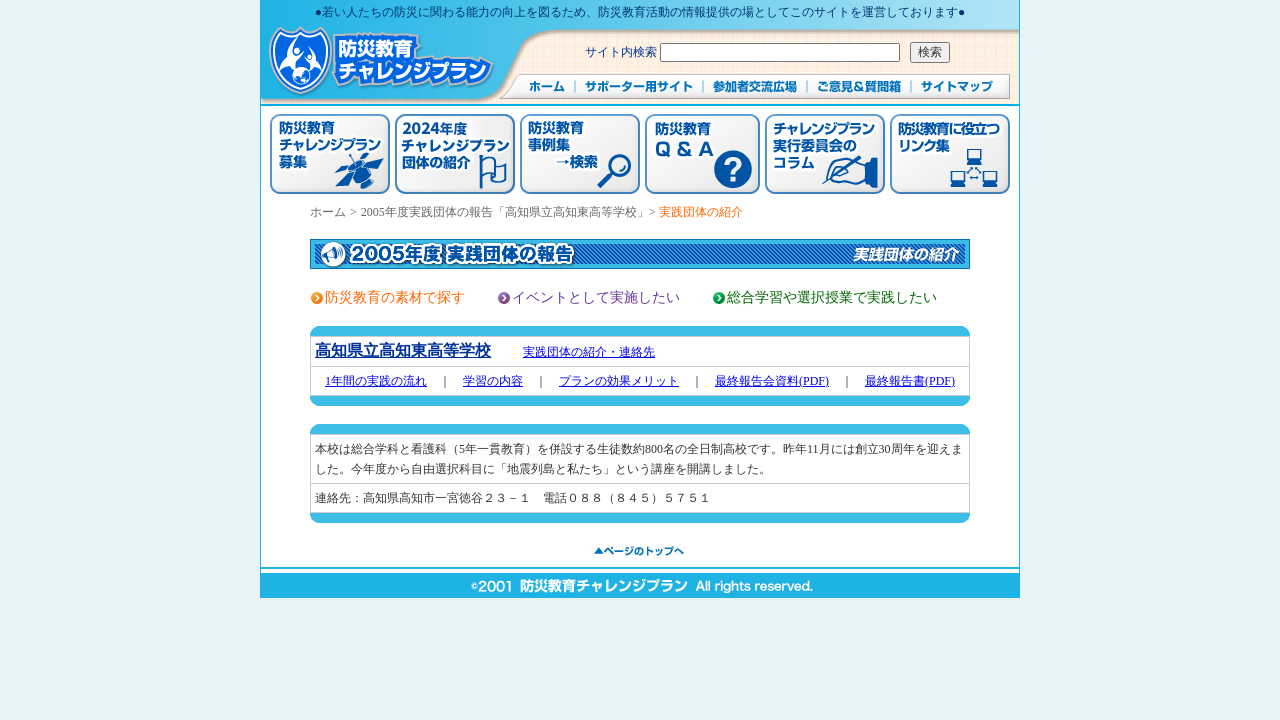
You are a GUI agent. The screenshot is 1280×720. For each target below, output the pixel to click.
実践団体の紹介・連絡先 (589, 352)
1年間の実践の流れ (376, 381)
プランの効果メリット (619, 381)
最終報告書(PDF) (910, 381)
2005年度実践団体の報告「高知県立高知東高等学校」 (505, 212)
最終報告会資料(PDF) (772, 381)
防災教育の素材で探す (395, 297)
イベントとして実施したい (596, 297)
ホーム (328, 212)
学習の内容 (493, 381)
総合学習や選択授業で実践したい (832, 297)
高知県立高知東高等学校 (403, 350)
